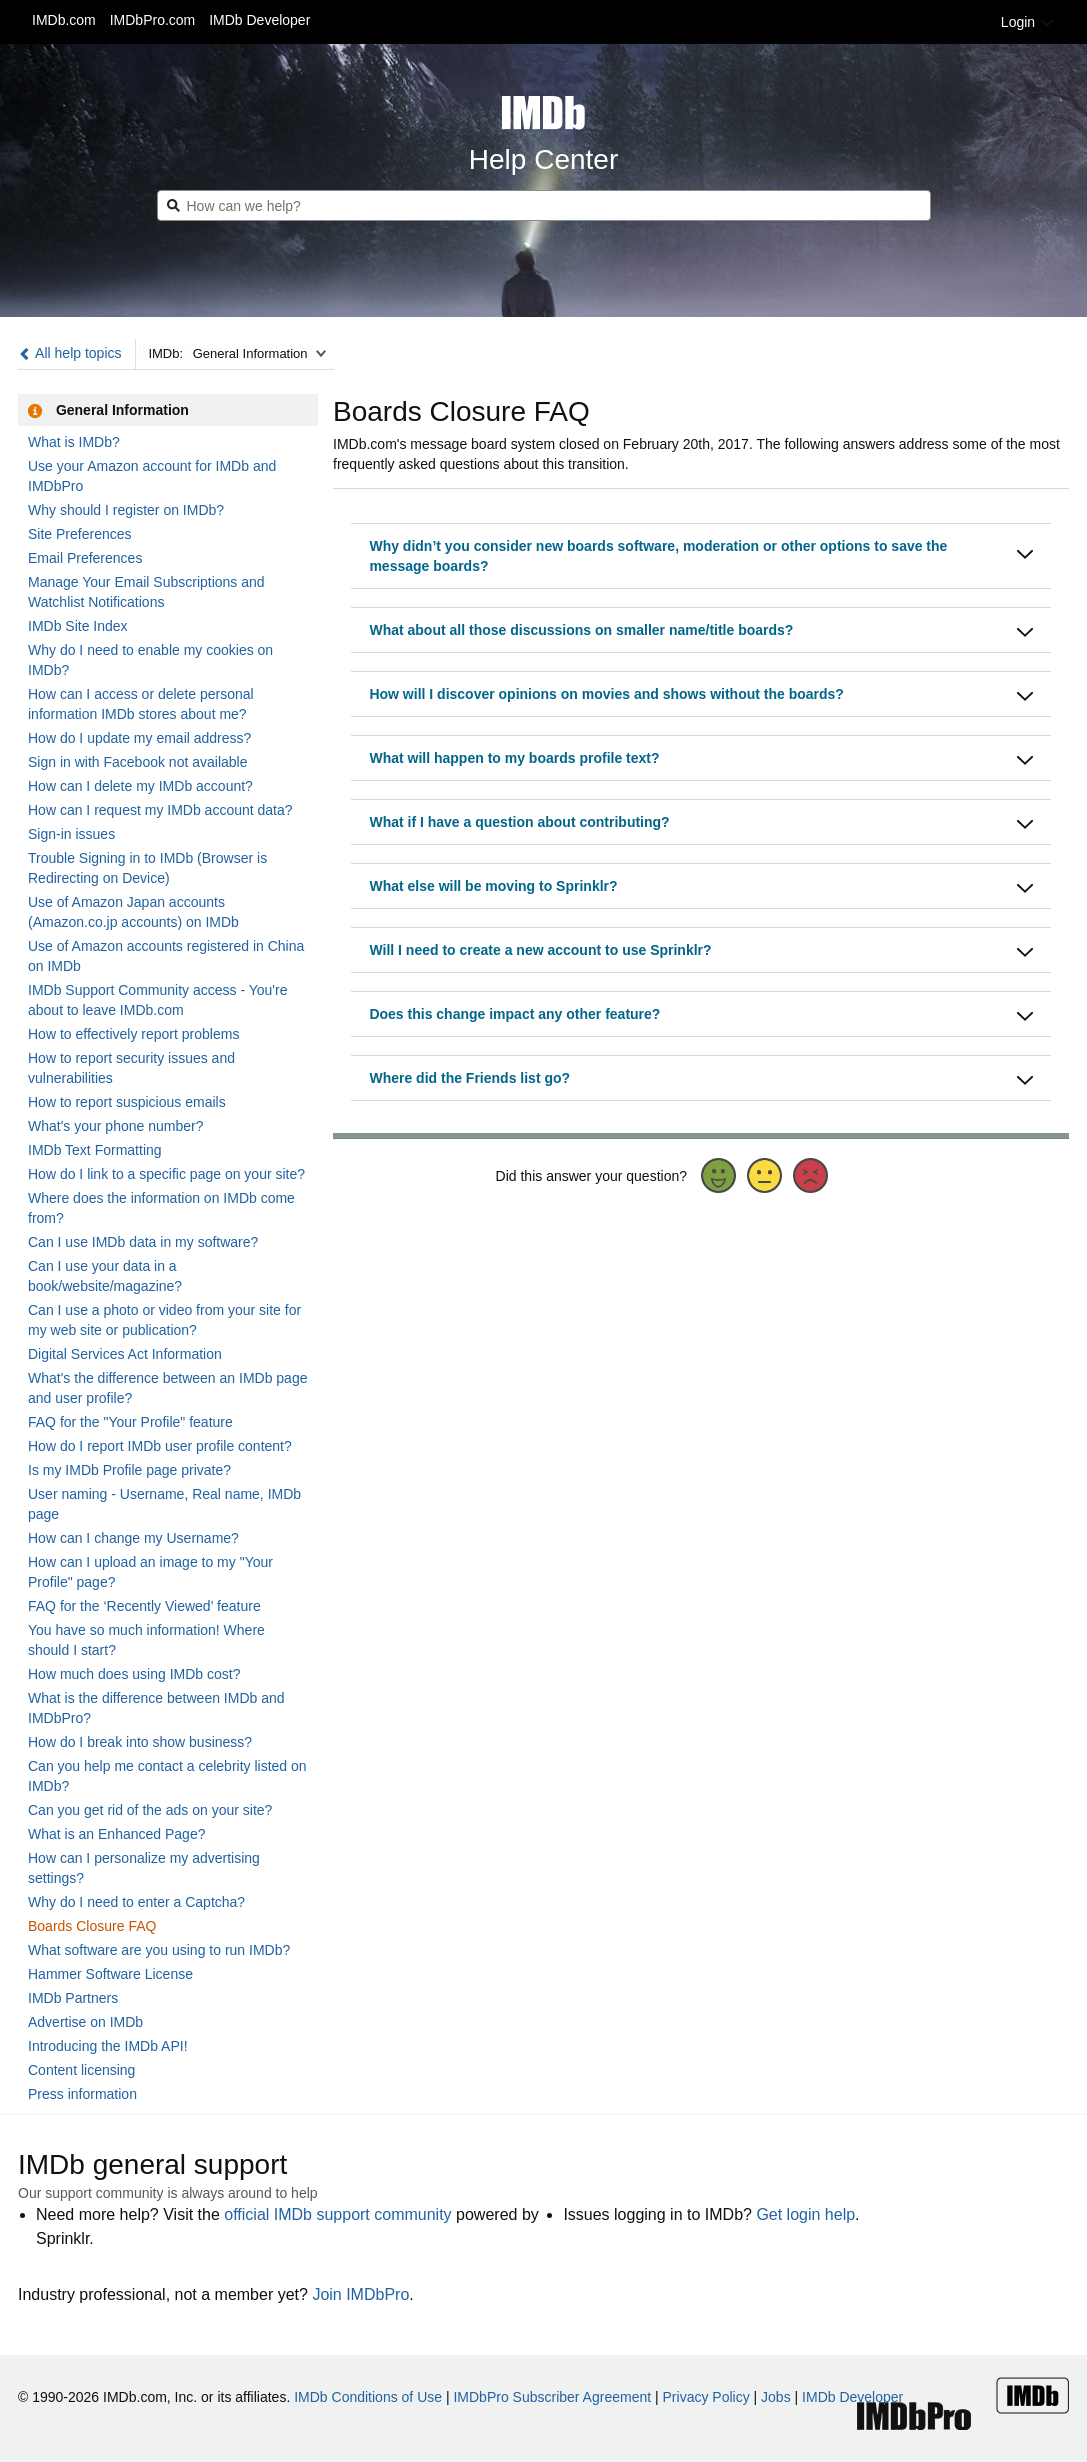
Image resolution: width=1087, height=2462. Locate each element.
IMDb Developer (259, 20)
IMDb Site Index (78, 626)
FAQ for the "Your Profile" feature (130, 1422)
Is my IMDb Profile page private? (129, 1470)
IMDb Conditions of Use (368, 2397)
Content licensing (81, 2070)
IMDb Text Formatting (95, 1150)
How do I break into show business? (140, 1742)
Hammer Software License (110, 1974)
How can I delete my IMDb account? (140, 786)
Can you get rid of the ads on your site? (150, 1810)
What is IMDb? (74, 442)
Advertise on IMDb (85, 2022)
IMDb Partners (73, 1998)
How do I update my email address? (139, 738)
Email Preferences (85, 558)
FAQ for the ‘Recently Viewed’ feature (144, 1606)
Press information (82, 2094)
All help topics (70, 353)
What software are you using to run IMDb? (159, 1950)
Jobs (776, 2397)
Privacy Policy (706, 2397)
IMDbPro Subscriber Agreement (552, 2397)
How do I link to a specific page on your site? (166, 1174)
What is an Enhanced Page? (116, 1834)
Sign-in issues (71, 834)
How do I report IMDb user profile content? (160, 1446)
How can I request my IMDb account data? (160, 810)
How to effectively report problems (133, 1034)
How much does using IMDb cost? (134, 1674)
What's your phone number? (115, 1126)
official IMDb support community (337, 2214)
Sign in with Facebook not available (137, 762)
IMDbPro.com (153, 20)
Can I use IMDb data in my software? (143, 1242)
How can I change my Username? (133, 1538)
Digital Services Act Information (125, 1354)
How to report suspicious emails (127, 1102)
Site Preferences (80, 534)
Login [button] (1028, 22)
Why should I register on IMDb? (126, 510)
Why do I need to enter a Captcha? (136, 1902)
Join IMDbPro (360, 2294)
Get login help (805, 2214)
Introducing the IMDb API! (108, 2046)
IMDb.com (64, 20)
